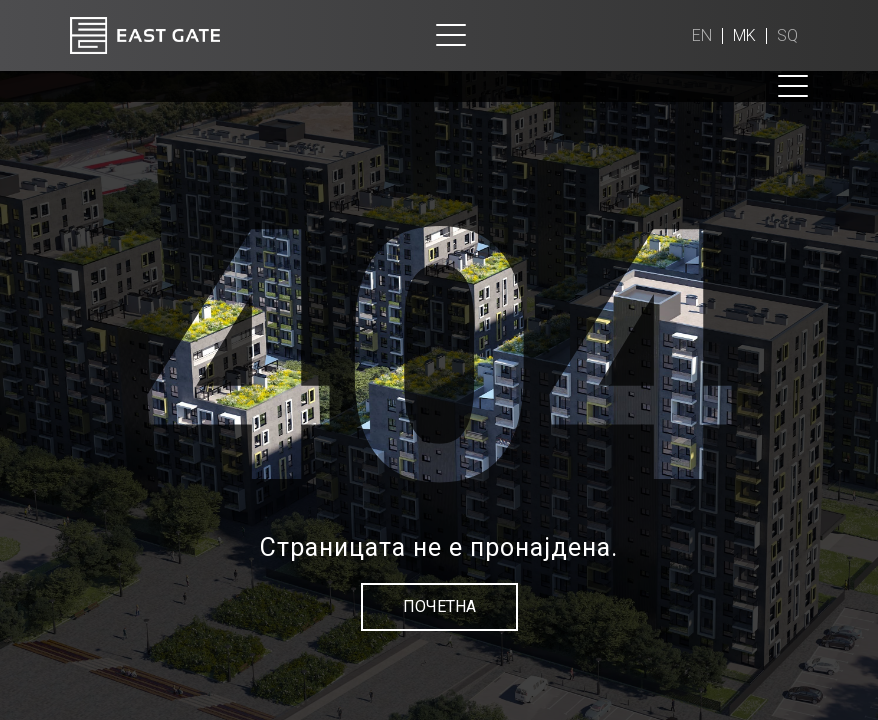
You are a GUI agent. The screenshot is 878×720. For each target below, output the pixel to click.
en (702, 35)
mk (744, 35)
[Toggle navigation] (451, 35)
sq (787, 35)
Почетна (439, 606)
